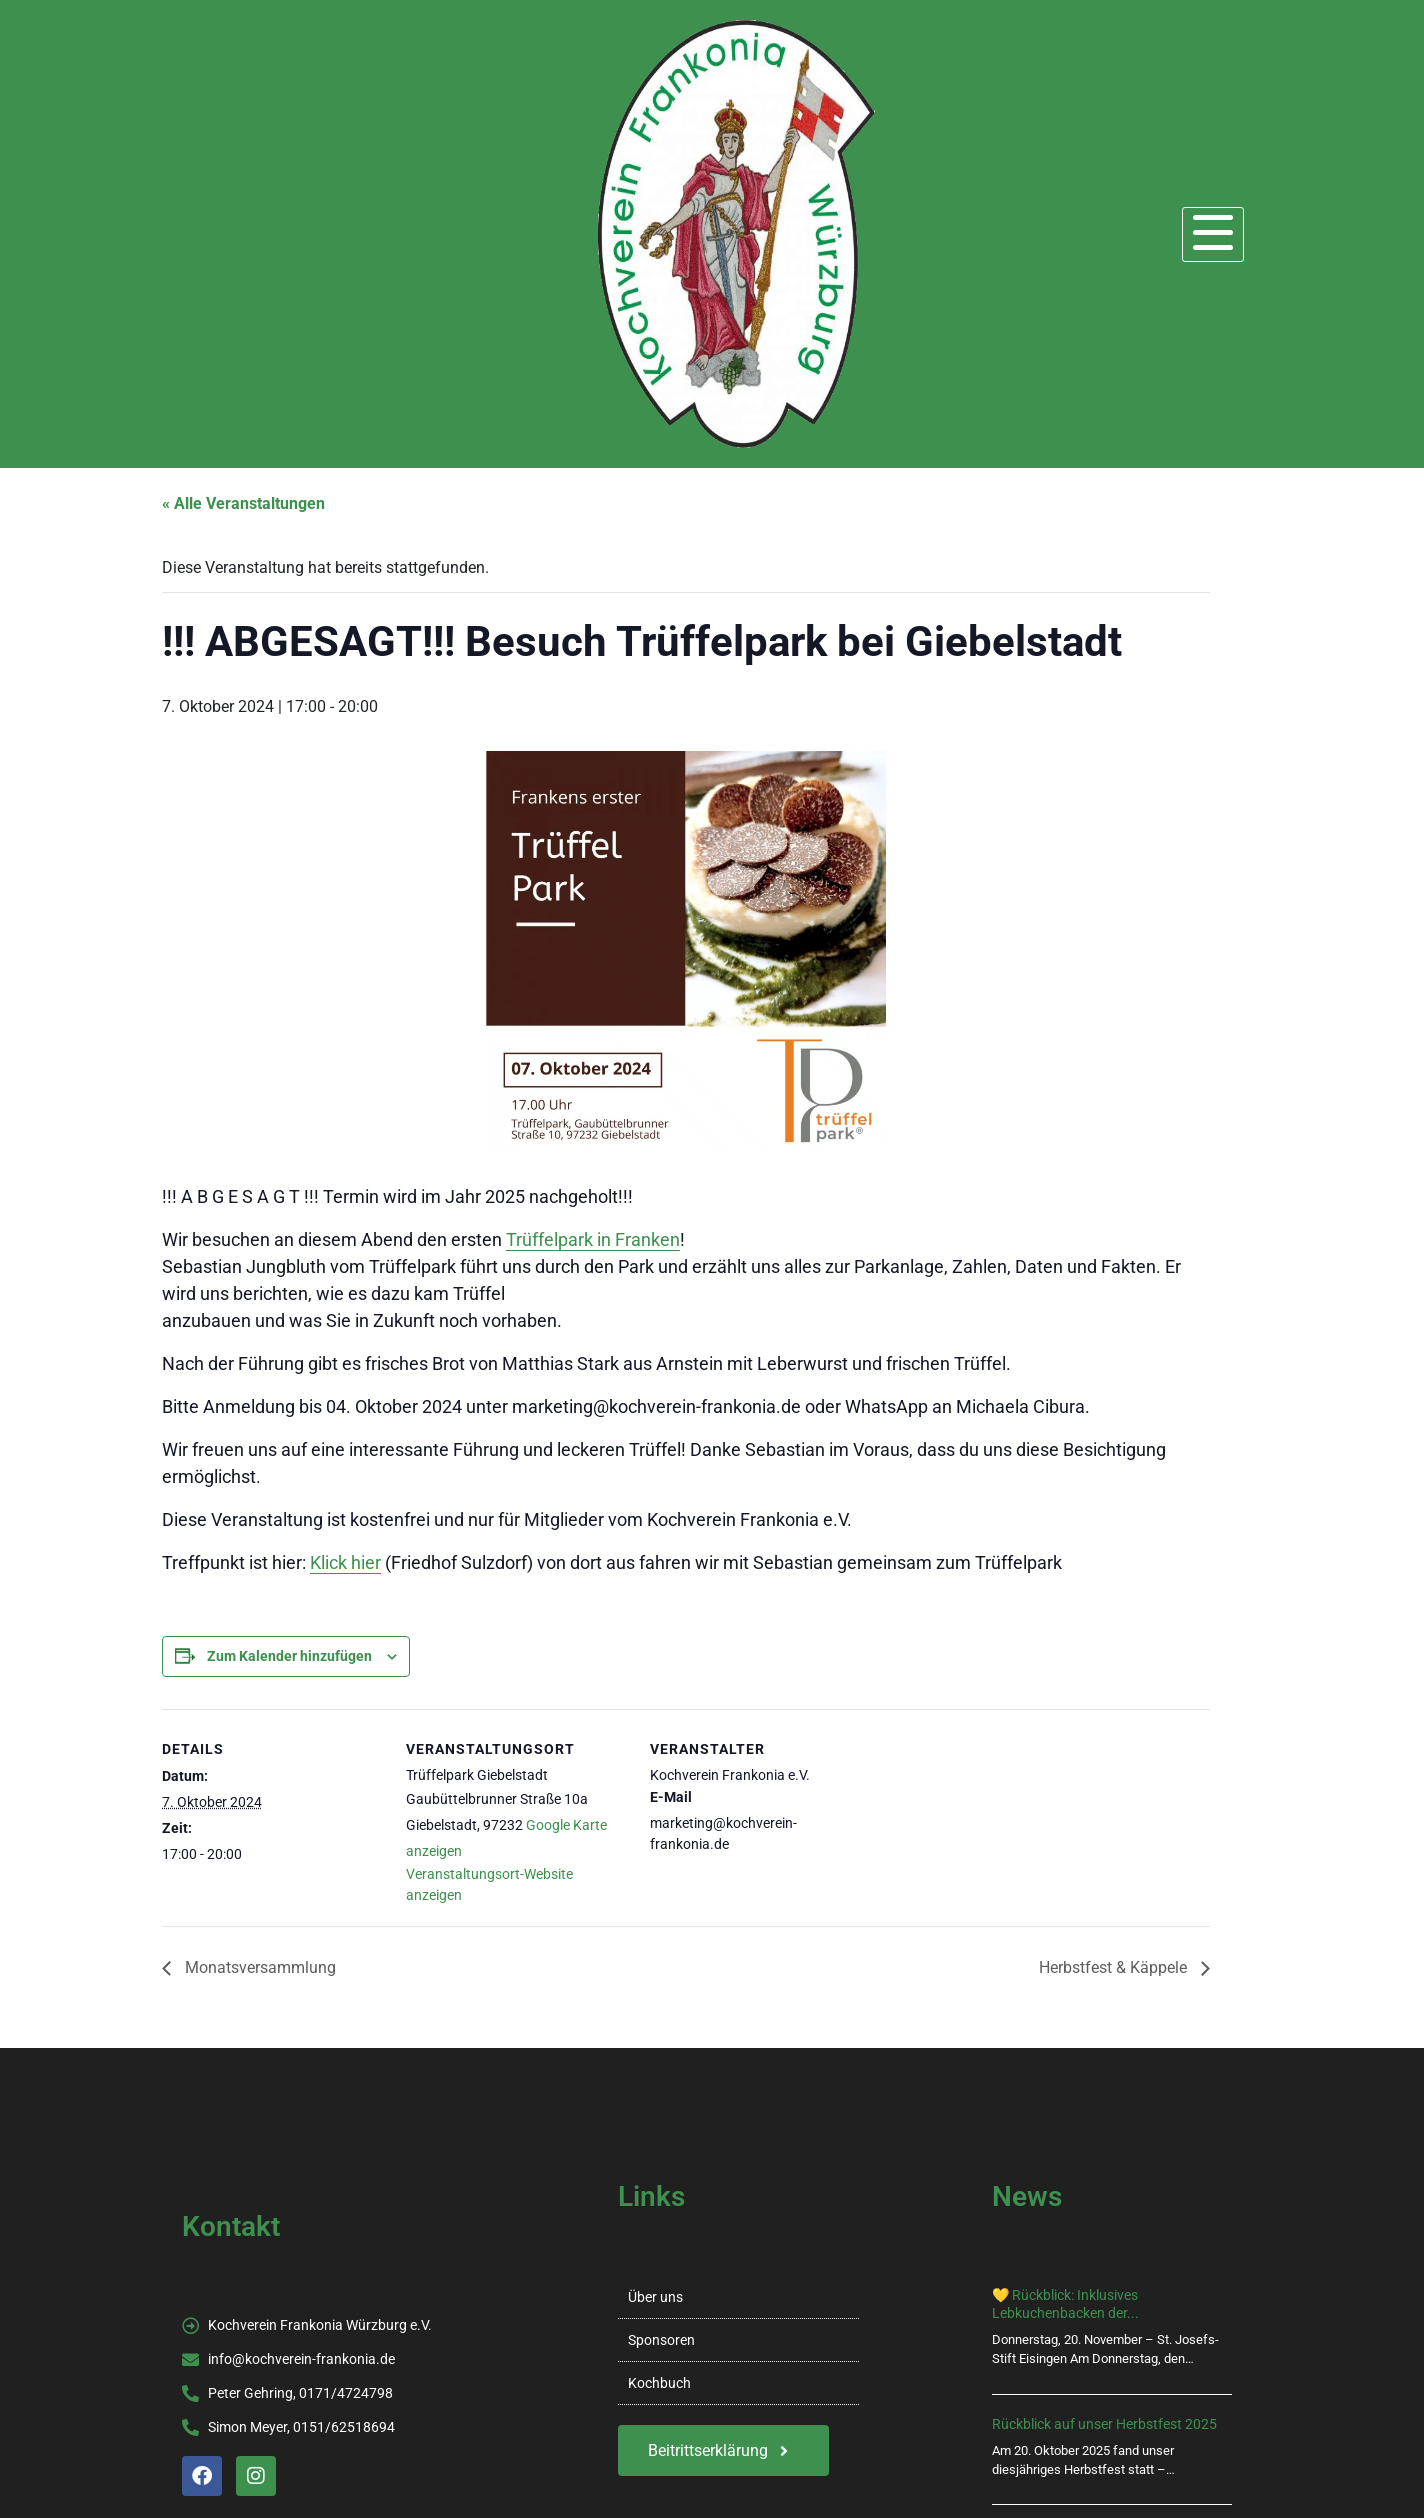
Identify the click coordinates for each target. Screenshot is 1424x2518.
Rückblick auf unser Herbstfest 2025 (1104, 2424)
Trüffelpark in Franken (593, 1239)
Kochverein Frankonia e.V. (328, 234)
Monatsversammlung (258, 1967)
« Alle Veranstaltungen (243, 503)
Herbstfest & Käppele (1115, 1967)
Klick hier (345, 1562)
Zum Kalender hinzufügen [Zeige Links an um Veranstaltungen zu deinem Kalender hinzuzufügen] (289, 1656)
